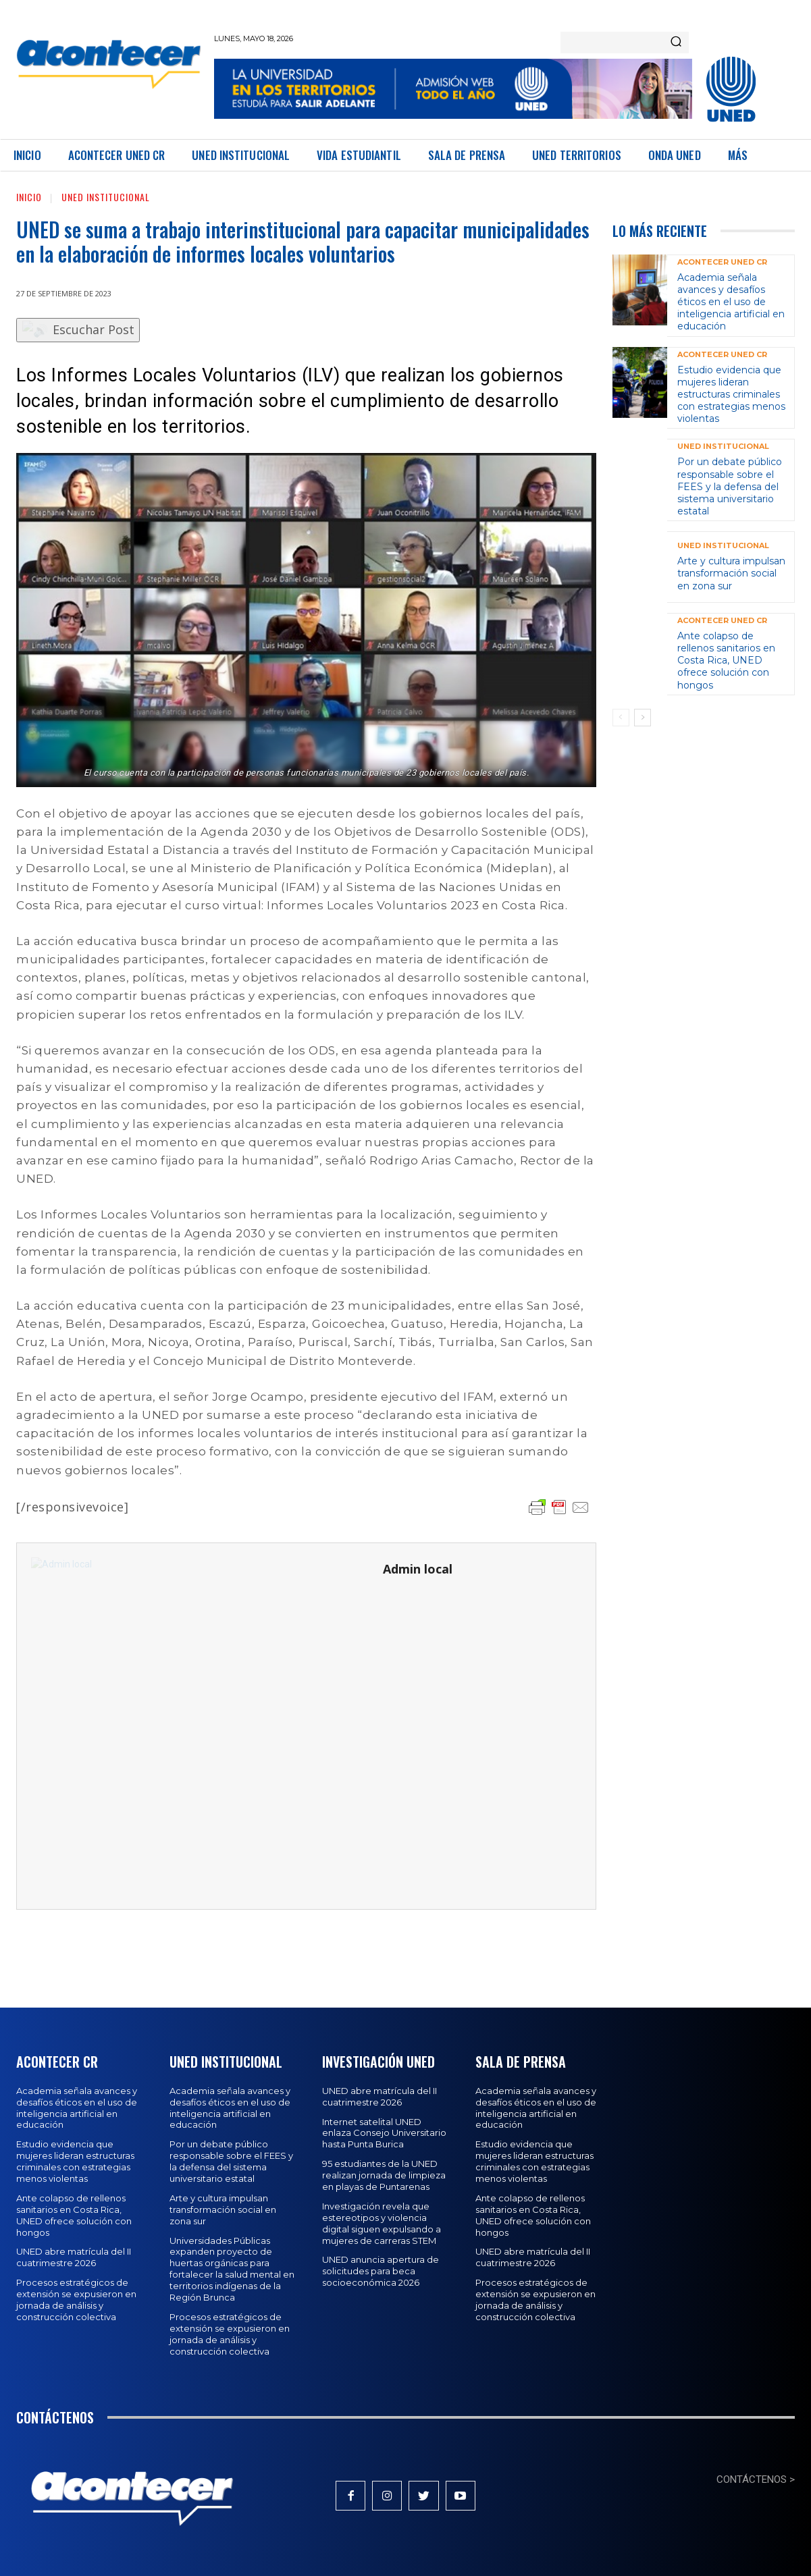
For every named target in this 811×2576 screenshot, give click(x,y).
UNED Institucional (105, 197)
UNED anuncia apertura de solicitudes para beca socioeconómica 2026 (380, 2271)
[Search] (676, 42)
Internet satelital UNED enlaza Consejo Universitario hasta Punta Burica (384, 2133)
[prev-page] (620, 717)
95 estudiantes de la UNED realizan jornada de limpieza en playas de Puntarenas (384, 2175)
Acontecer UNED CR (722, 262)
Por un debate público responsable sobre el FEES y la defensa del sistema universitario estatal (729, 486)
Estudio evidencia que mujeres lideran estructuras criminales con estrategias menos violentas (731, 394)
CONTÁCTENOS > (755, 2479)
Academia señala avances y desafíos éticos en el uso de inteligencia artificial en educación (731, 302)
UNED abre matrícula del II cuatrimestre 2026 (73, 2257)
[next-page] (642, 717)
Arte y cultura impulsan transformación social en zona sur (731, 573)
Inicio (29, 197)
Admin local (417, 1569)
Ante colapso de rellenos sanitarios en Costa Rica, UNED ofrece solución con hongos (726, 660)
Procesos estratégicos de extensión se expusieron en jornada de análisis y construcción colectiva (76, 2299)
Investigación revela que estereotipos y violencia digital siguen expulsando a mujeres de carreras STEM (381, 2223)
